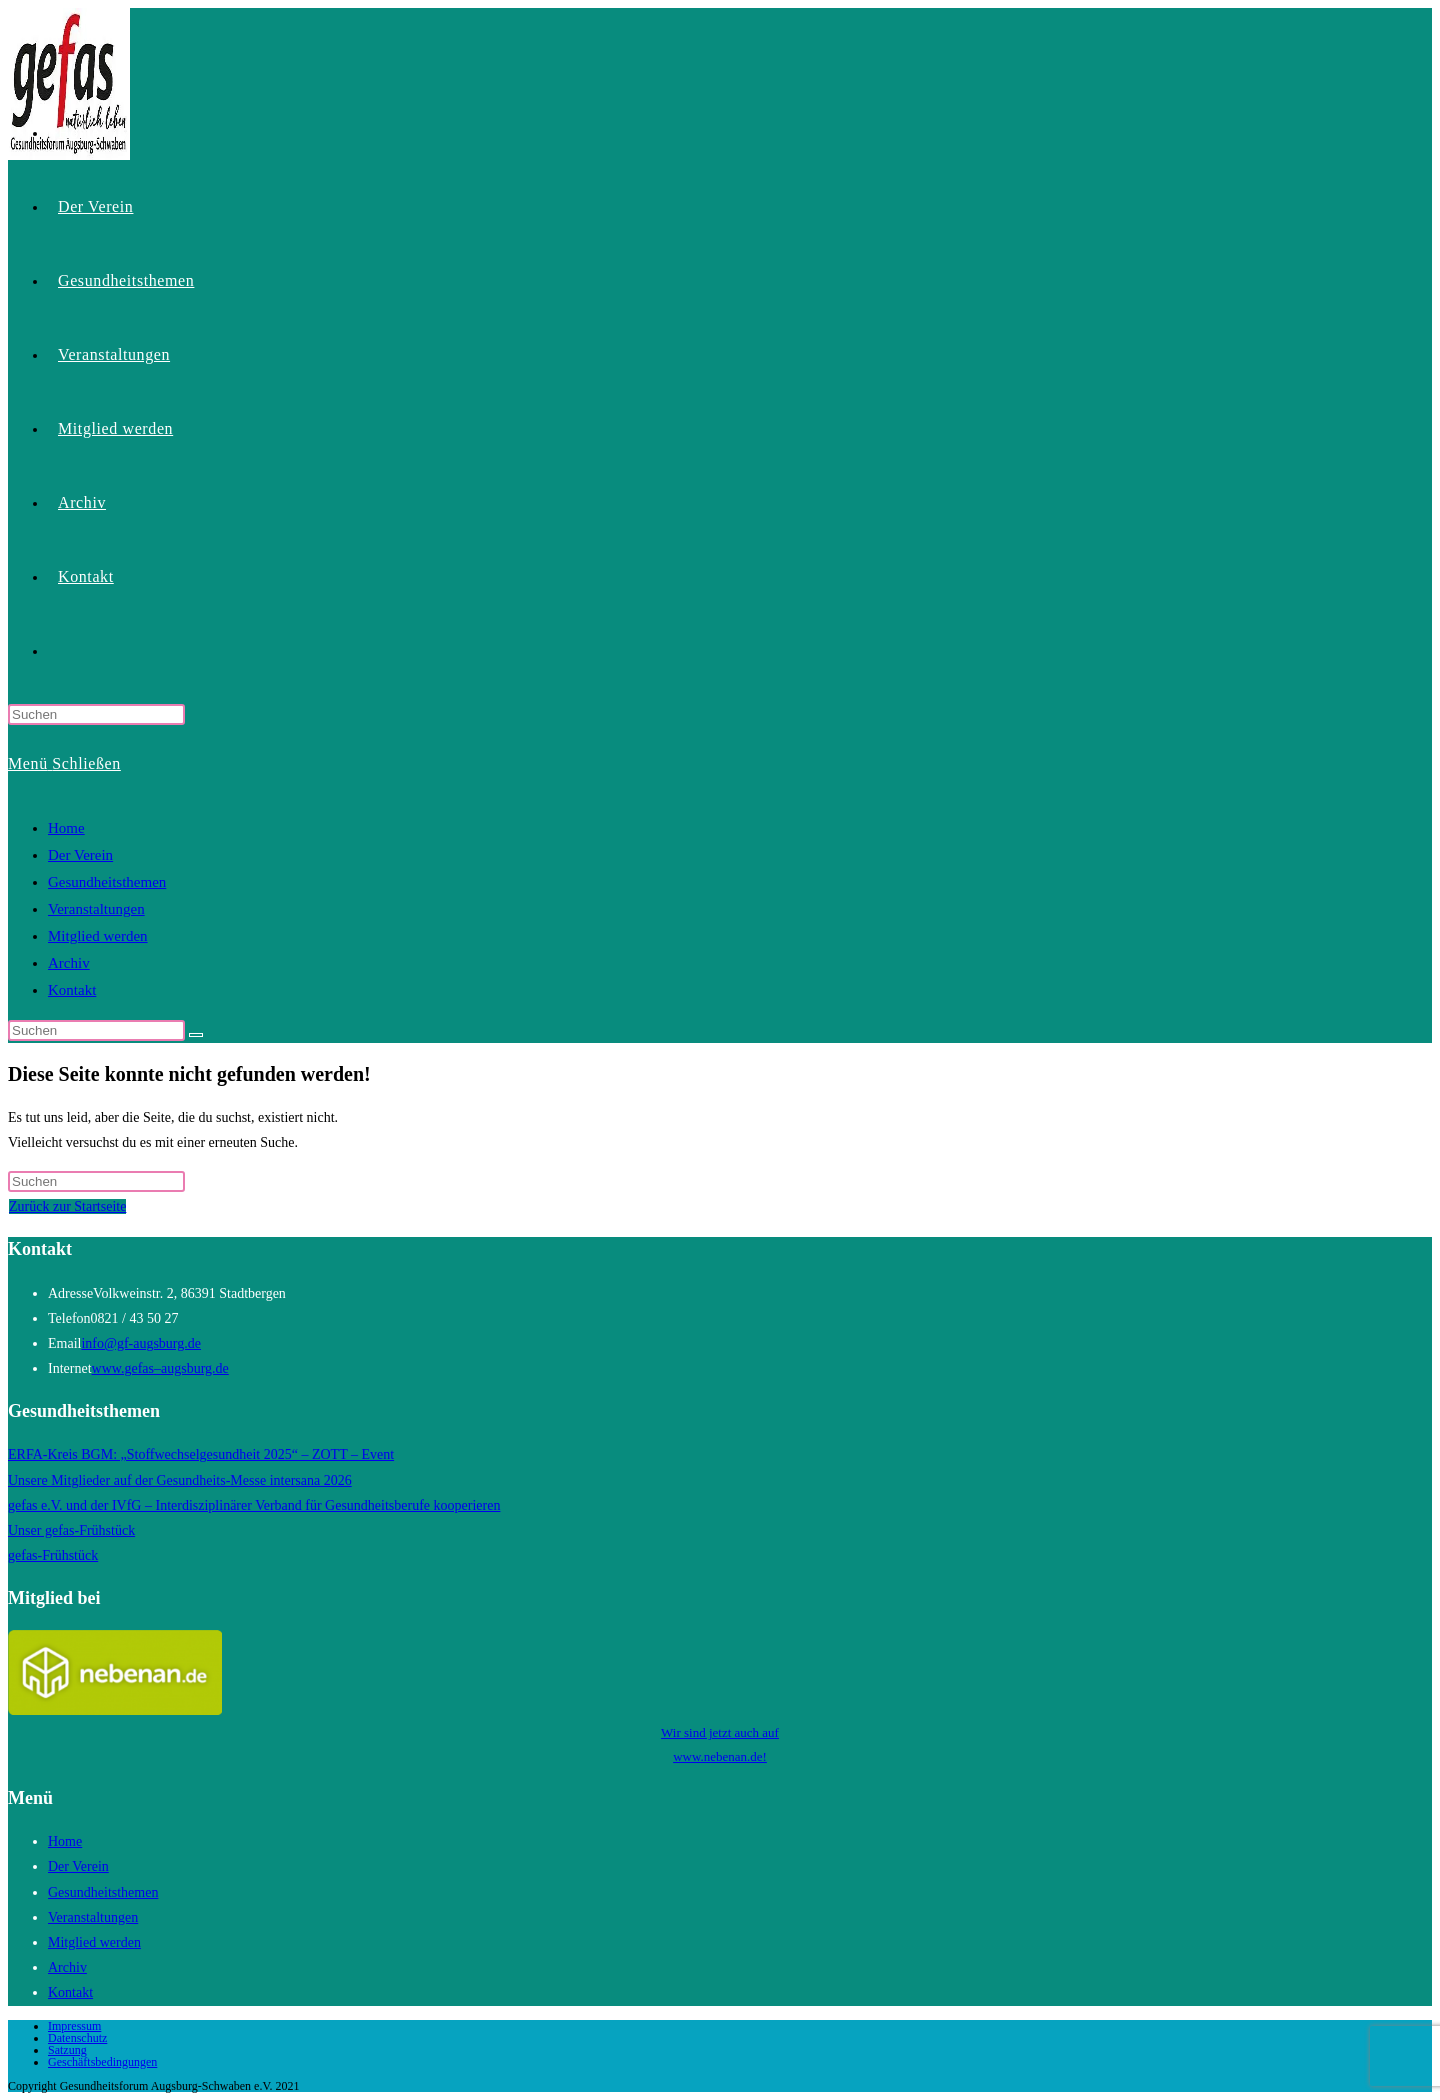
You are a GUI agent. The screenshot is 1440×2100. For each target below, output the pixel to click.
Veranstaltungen (96, 909)
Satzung (67, 2050)
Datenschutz (77, 2038)
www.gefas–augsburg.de (160, 1368)
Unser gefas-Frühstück (71, 1530)
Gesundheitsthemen (107, 882)
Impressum (74, 2026)
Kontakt (72, 990)
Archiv (69, 963)
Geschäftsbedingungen (102, 2062)
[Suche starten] (196, 1035)
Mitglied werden (98, 936)
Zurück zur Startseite (67, 1206)
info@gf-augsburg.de (141, 1343)
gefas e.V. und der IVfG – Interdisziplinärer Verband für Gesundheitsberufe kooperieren (254, 1505)
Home (66, 828)
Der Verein (80, 855)
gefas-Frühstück (53, 1555)
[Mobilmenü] (64, 763)
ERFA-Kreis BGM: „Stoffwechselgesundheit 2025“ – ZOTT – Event (201, 1454)
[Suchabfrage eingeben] (96, 714)
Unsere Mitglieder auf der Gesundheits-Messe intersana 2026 (180, 1480)
